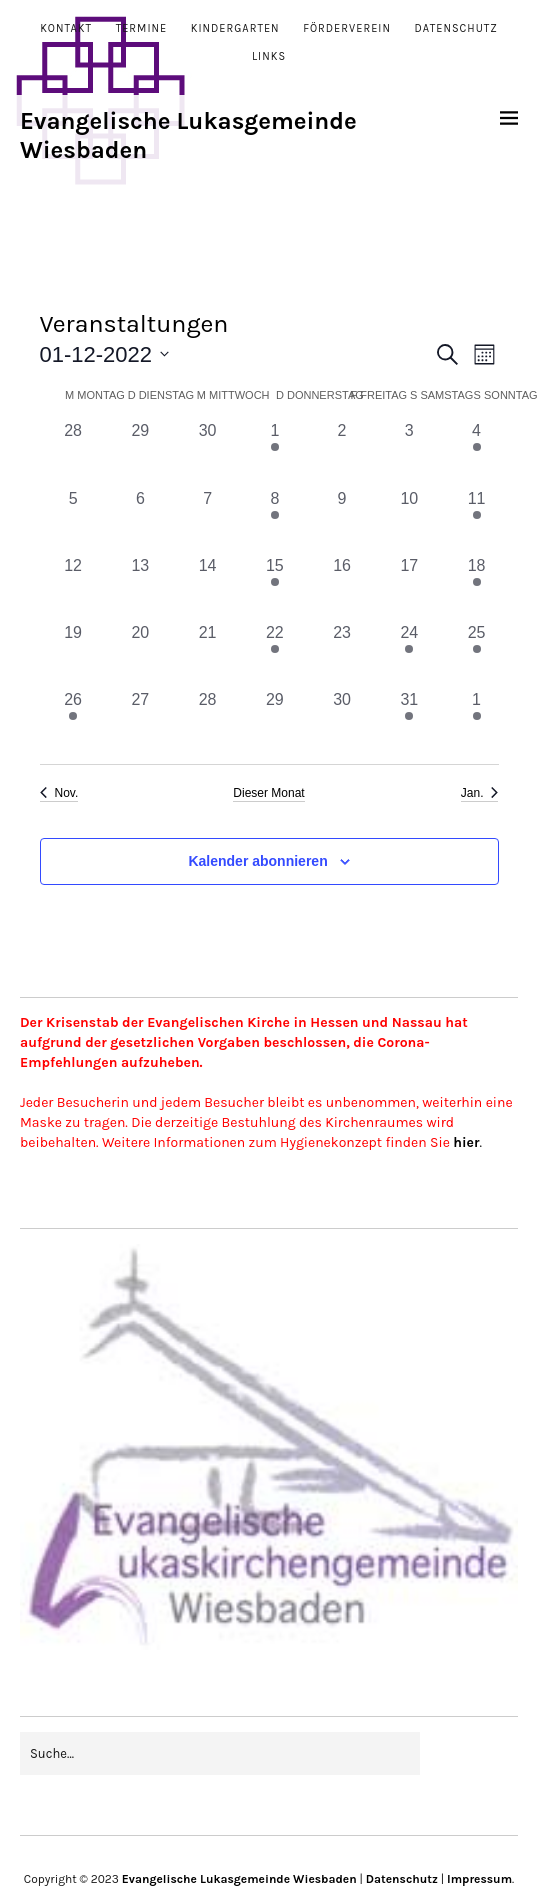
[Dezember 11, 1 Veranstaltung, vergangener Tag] (476, 520)
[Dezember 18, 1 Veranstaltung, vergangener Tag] (476, 587)
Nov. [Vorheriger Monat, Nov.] (59, 793)
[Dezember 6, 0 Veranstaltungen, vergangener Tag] (140, 520)
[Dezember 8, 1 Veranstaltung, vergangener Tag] (274, 520)
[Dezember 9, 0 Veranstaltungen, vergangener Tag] (341, 520)
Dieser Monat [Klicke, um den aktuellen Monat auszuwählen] (268, 793)
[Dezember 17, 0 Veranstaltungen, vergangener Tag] (409, 587)
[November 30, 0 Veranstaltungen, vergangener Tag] (207, 452)
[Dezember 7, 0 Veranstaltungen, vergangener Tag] (207, 520)
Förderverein (347, 28)
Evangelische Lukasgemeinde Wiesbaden (239, 1879)
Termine (142, 28)
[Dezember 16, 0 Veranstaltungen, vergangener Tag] (341, 587)
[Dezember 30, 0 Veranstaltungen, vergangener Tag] (341, 721)
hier (466, 1142)
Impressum (479, 1879)
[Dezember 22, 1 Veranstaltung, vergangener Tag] (274, 654)
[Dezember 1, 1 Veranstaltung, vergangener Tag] (274, 452)
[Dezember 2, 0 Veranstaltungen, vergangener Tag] (341, 452)
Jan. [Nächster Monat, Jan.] (480, 793)
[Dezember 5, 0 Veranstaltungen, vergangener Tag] (73, 520)
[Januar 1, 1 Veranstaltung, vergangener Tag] (476, 721)
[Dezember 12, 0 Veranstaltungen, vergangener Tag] (73, 587)
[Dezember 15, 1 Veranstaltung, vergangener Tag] (274, 587)
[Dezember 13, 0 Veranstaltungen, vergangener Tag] (140, 587)
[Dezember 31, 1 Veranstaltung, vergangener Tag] (409, 721)
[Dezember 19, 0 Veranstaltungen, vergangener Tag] (73, 654)
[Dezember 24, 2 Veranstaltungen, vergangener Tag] (409, 654)
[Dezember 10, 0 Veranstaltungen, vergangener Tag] (409, 520)
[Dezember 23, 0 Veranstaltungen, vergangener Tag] (341, 654)
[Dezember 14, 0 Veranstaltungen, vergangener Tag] (207, 587)
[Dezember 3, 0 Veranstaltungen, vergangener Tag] (409, 452)
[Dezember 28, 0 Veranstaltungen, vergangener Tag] (207, 721)
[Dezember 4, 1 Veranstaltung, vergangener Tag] (476, 452)
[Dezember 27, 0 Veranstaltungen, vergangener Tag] (140, 721)
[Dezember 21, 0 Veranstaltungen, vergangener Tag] (207, 654)
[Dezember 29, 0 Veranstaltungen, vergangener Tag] (274, 721)
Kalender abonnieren (257, 861)
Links (269, 56)
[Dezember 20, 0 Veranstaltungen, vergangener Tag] (140, 654)
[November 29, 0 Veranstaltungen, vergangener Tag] (140, 452)
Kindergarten (235, 28)
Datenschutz (456, 28)
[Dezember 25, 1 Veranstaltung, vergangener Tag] (476, 654)
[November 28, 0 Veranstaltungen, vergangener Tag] (73, 452)
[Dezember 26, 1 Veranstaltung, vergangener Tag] (73, 721)
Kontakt (66, 28)
